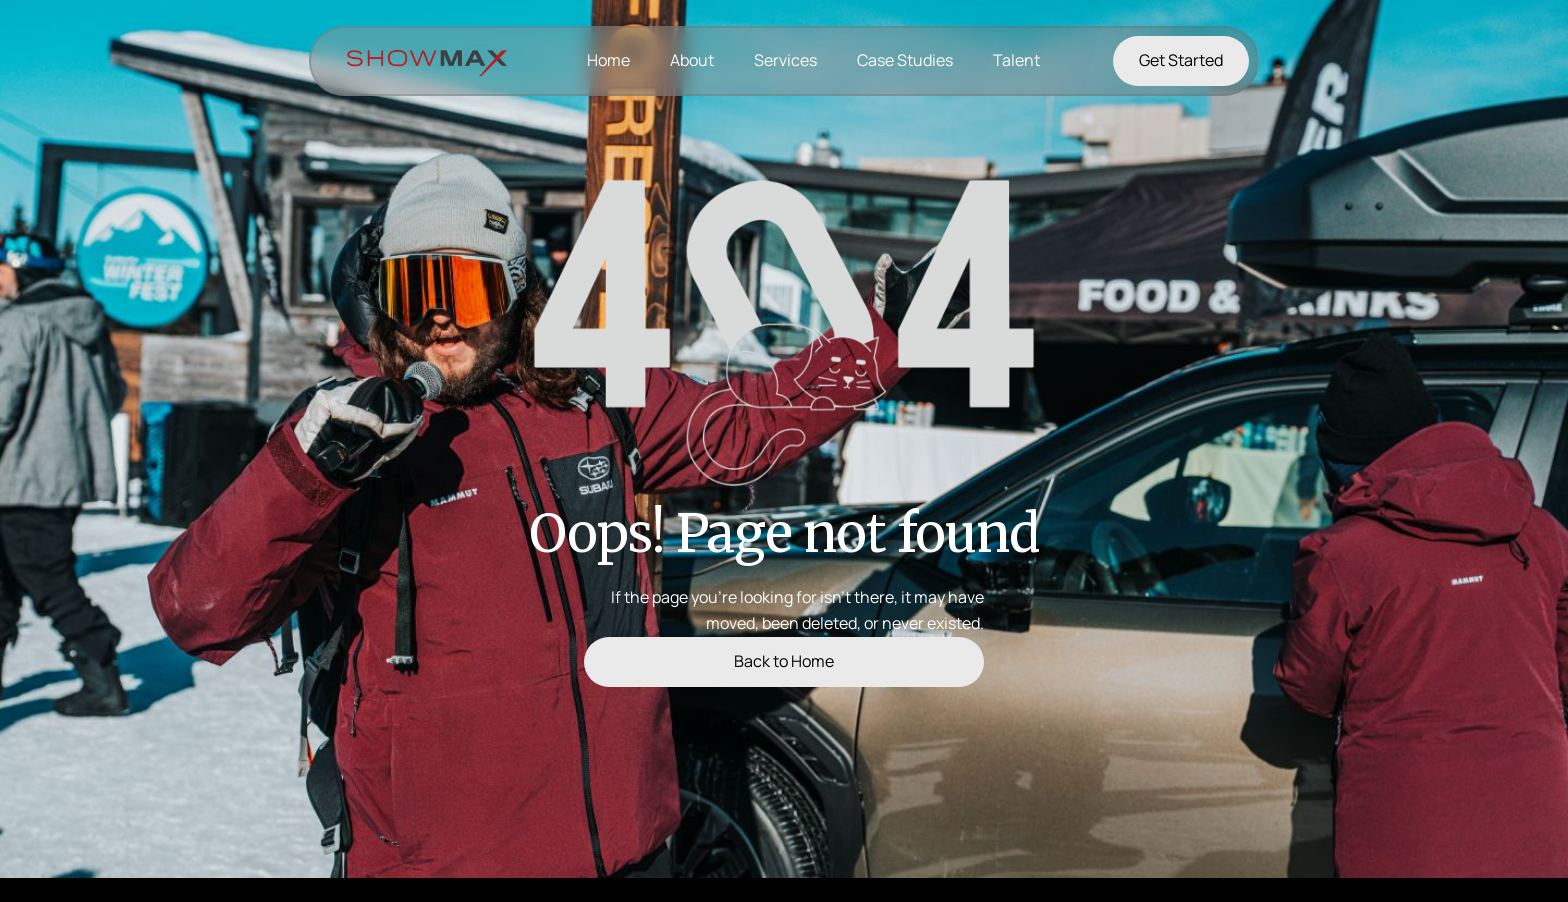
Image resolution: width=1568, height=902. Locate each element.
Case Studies (905, 60)
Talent (1016, 60)
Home (608, 60)
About (692, 60)
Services (785, 60)
